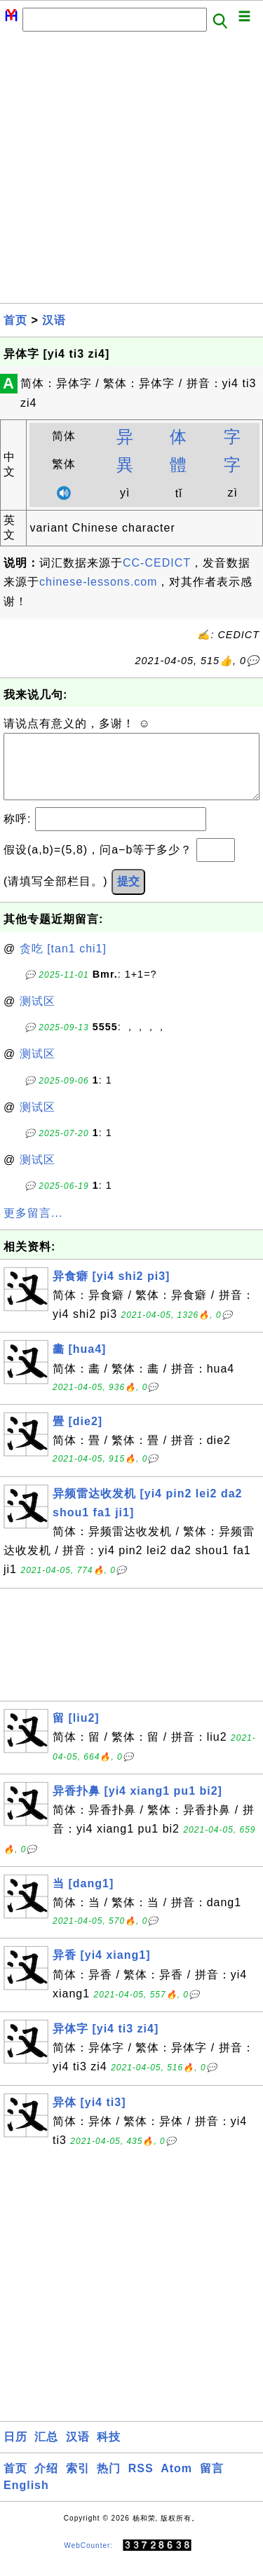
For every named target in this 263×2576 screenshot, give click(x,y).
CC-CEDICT (157, 563)
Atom (176, 2482)
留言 (212, 2482)
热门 (109, 2482)
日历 (15, 2451)
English (26, 2499)
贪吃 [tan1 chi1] (63, 963)
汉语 (54, 320)
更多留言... (33, 1227)
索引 (78, 2482)
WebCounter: (88, 2559)
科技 (109, 2451)
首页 (15, 320)
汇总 (46, 2451)
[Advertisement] (131, 171)
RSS (141, 2482)
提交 (128, 895)
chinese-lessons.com (98, 582)
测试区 (37, 1015)
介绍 (46, 2482)
